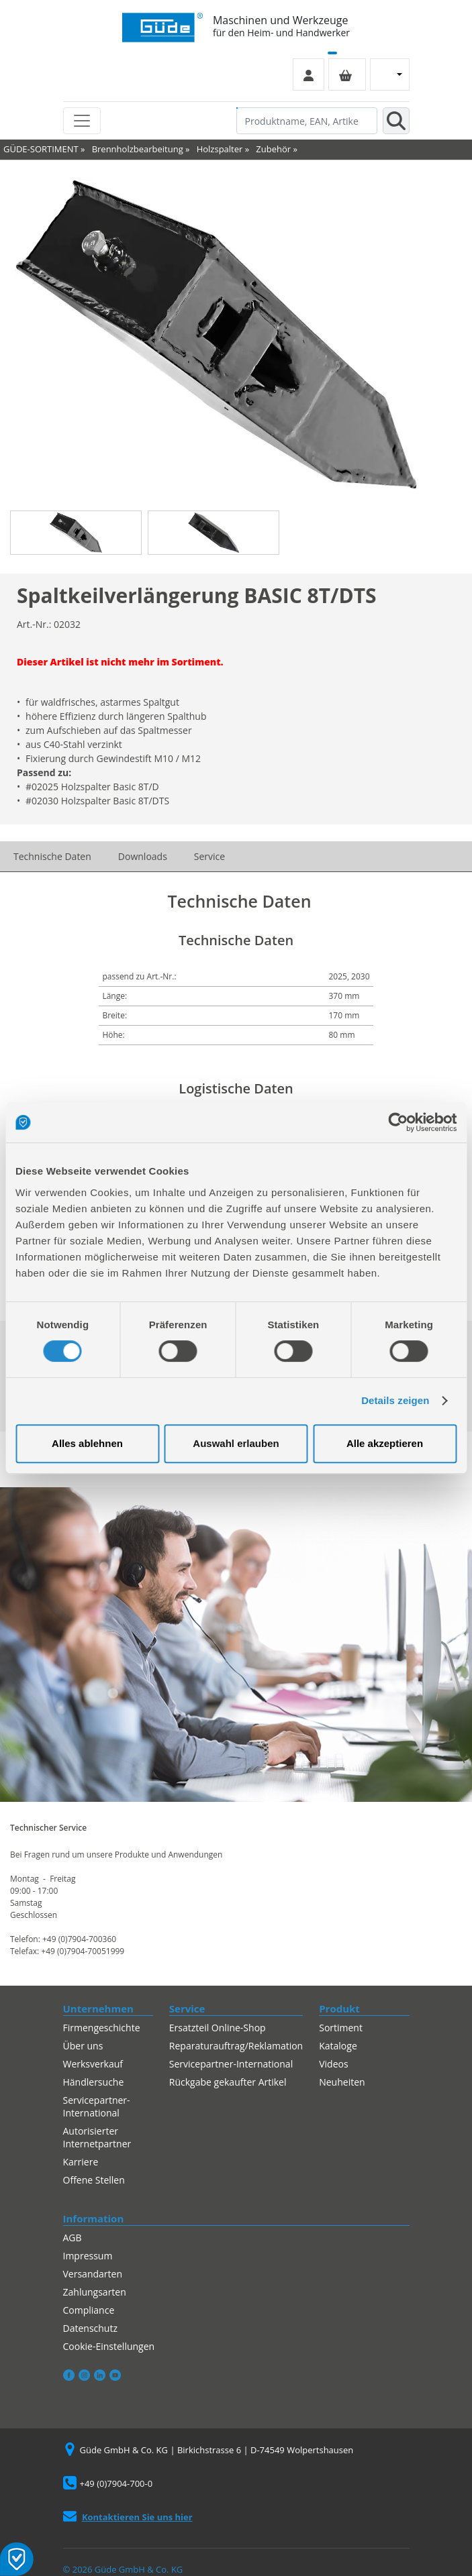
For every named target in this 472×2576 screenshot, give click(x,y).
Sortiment (341, 2027)
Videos (333, 2063)
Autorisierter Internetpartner (97, 2137)
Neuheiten (342, 2082)
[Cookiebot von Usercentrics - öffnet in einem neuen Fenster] (398, 1122)
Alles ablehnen (87, 1443)
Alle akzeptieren (384, 1443)
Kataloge (338, 2045)
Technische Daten (52, 856)
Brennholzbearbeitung (137, 149)
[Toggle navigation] (82, 120)
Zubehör (273, 149)
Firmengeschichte (101, 2027)
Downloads (142, 856)
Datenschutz (90, 2328)
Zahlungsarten (94, 2292)
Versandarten (92, 2273)
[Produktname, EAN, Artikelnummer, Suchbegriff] (306, 120)
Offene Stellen (94, 2180)
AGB (72, 2237)
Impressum (88, 2255)
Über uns (83, 2045)
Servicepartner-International (96, 2106)
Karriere (81, 2161)
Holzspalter (220, 149)
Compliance (89, 2310)
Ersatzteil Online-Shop (217, 2027)
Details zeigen (395, 1400)
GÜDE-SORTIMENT (41, 149)
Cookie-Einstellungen (109, 2346)
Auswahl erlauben (236, 1443)
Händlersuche (93, 2082)
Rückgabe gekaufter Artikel (228, 2082)
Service (209, 856)
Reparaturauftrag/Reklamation (236, 2045)
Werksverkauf (93, 2063)
